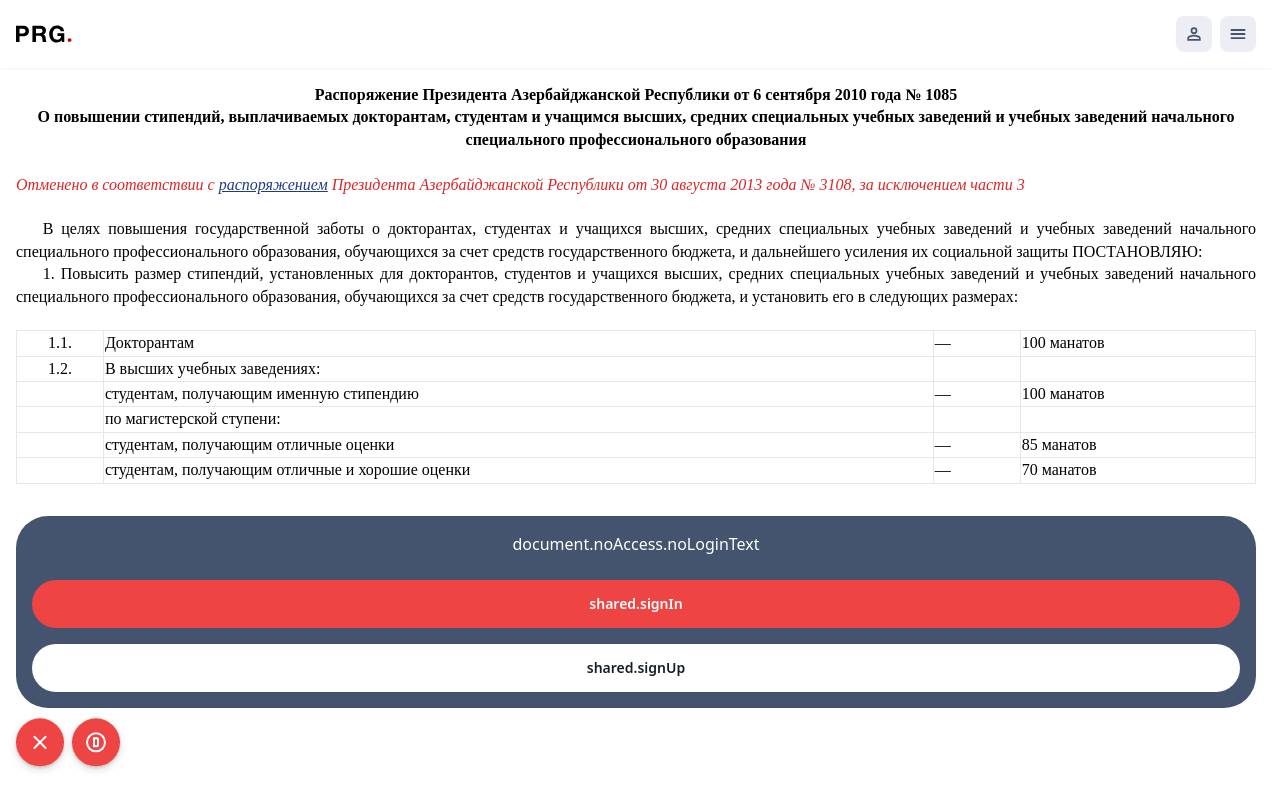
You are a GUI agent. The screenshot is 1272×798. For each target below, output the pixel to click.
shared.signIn (635, 603)
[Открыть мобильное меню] (1238, 34)
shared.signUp (636, 667)
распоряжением (273, 184)
